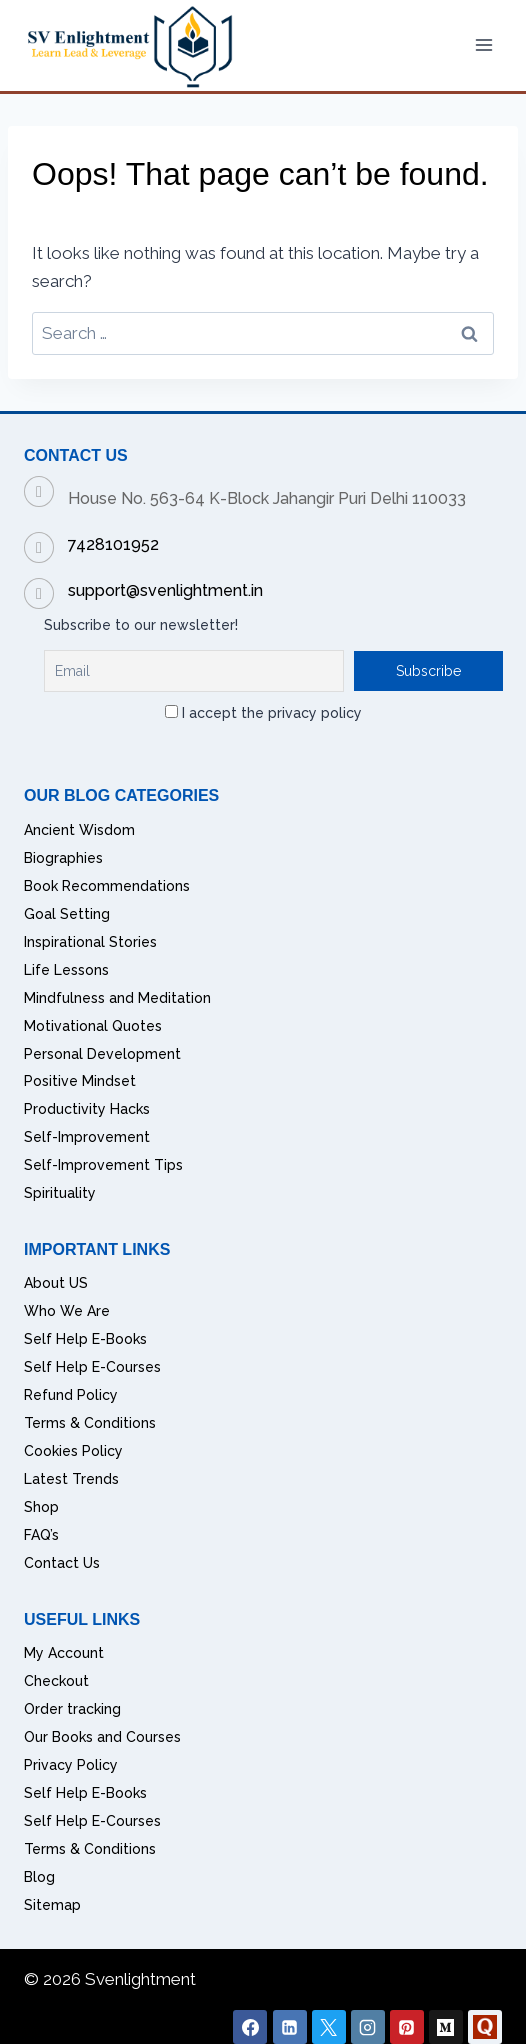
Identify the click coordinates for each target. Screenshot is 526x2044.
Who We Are (67, 1311)
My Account (64, 1653)
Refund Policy (71, 1395)
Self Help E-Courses (92, 1367)
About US (56, 1283)
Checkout (56, 1681)
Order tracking (72, 1709)
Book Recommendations (107, 886)
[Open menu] (483, 45)
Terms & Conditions (90, 1423)
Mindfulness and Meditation (117, 998)
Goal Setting (67, 914)
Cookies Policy (73, 1451)
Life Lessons (66, 970)
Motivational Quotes (93, 1026)
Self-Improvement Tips (103, 1165)
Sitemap (52, 1905)
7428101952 (113, 544)
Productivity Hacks (87, 1109)
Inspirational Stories (90, 942)
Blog (39, 1877)
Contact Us (62, 1563)
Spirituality (60, 1193)
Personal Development (102, 1054)
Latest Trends (71, 1479)
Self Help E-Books (85, 1339)
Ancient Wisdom (79, 830)
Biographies (63, 858)
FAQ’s (41, 1535)
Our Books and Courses (102, 1737)
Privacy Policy (71, 1765)
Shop (41, 1507)
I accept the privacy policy (263, 713)
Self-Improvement (87, 1137)
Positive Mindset (80, 1081)
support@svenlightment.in (165, 590)
